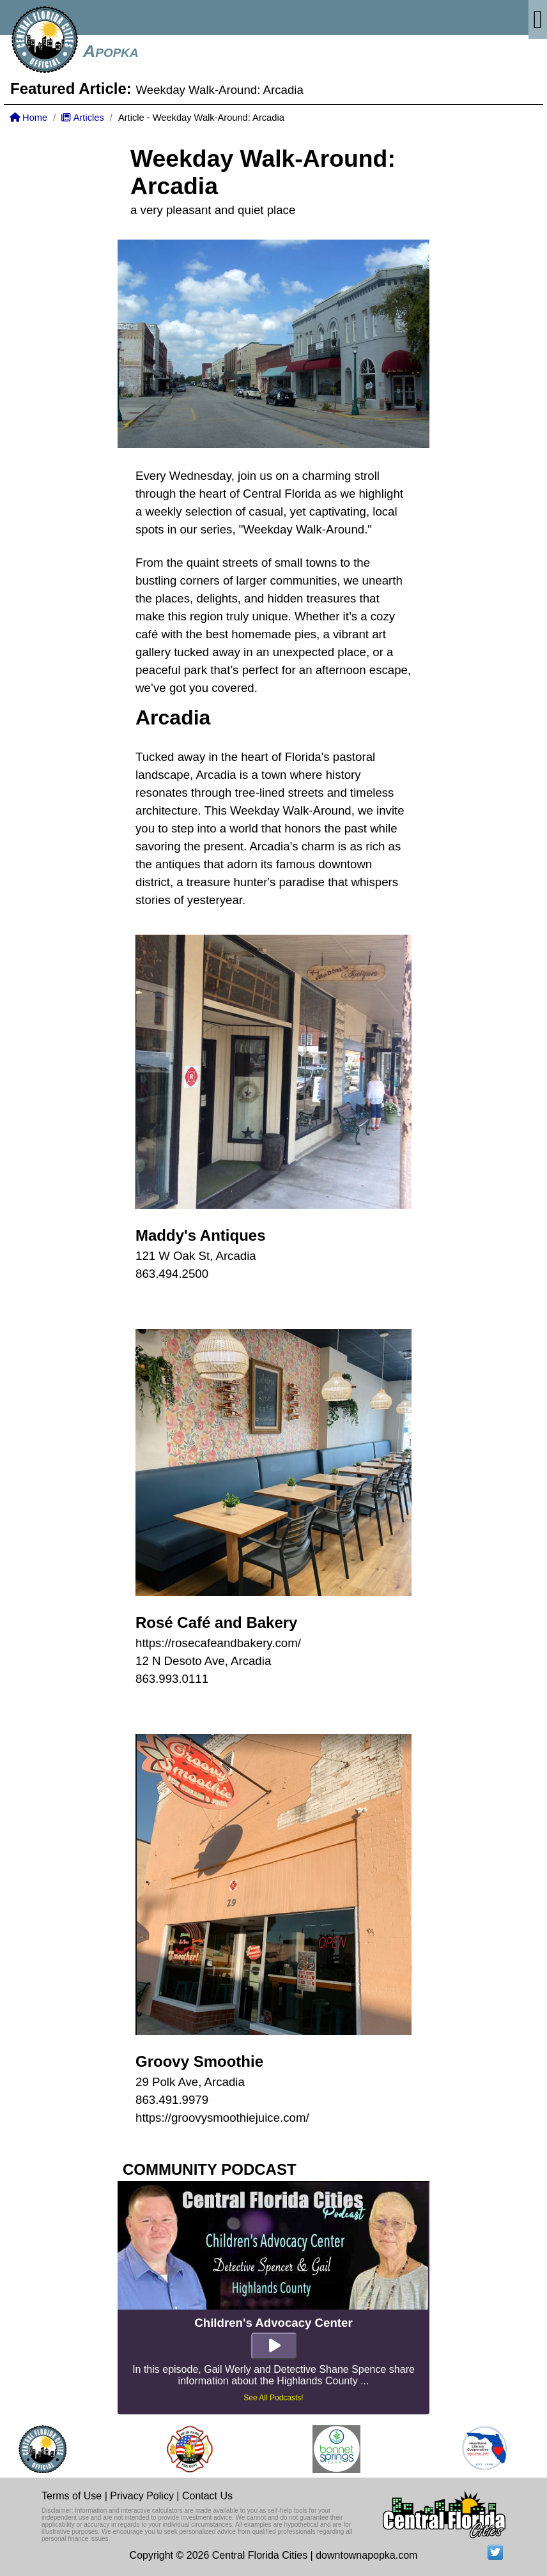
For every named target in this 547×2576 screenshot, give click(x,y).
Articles (82, 117)
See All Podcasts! (273, 2397)
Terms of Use (72, 2495)
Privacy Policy (142, 2495)
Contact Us (207, 2495)
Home (28, 117)
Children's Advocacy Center (273, 2322)
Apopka (111, 51)
